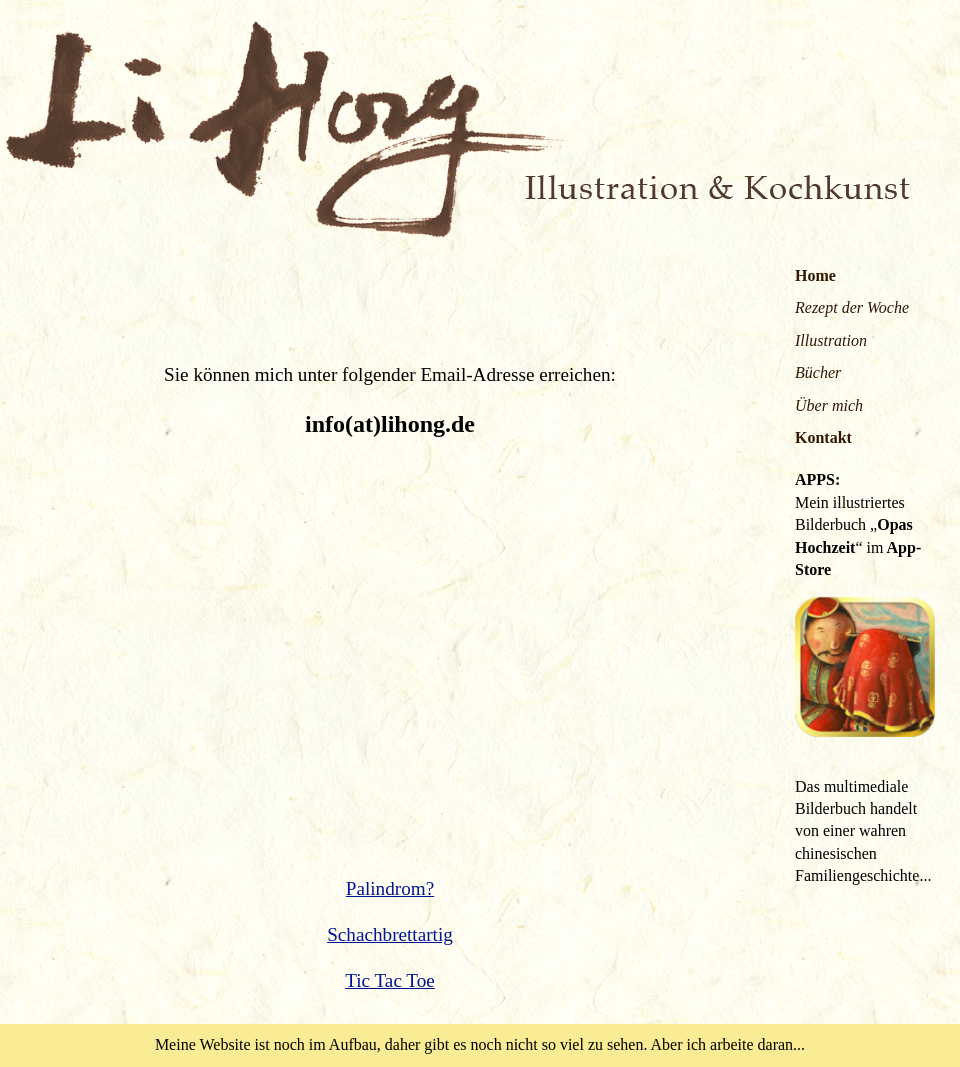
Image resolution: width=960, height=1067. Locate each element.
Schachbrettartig (390, 934)
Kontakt (823, 437)
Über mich (829, 405)
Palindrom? (390, 888)
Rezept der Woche (852, 307)
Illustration (831, 340)
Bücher (818, 372)
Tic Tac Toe (390, 980)
